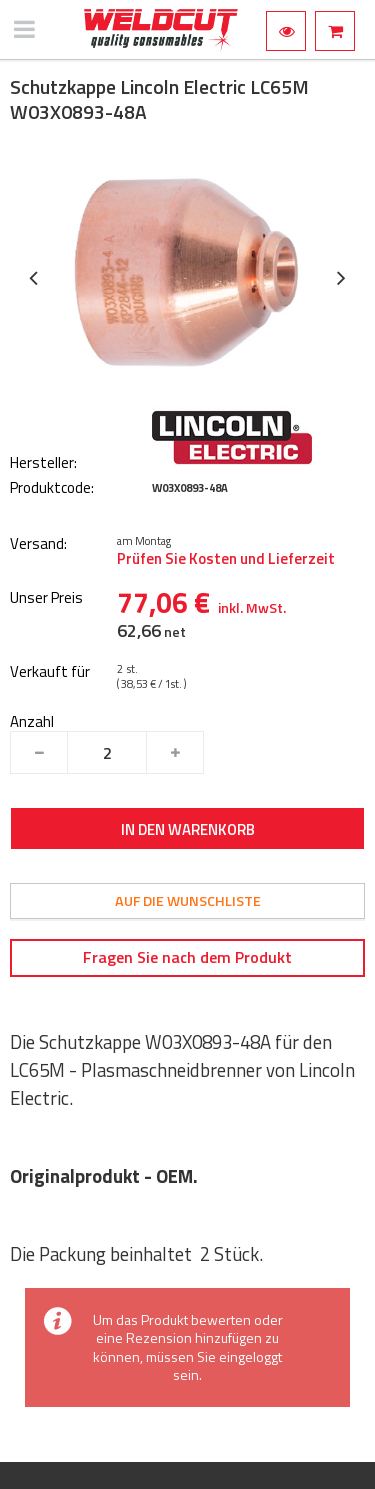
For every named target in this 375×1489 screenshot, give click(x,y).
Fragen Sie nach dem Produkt (187, 957)
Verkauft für (50, 672)
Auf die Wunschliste (188, 901)
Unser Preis (46, 598)
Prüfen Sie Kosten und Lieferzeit (226, 559)
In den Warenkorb (188, 829)
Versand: (38, 544)
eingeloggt (250, 1356)
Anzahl (32, 722)
